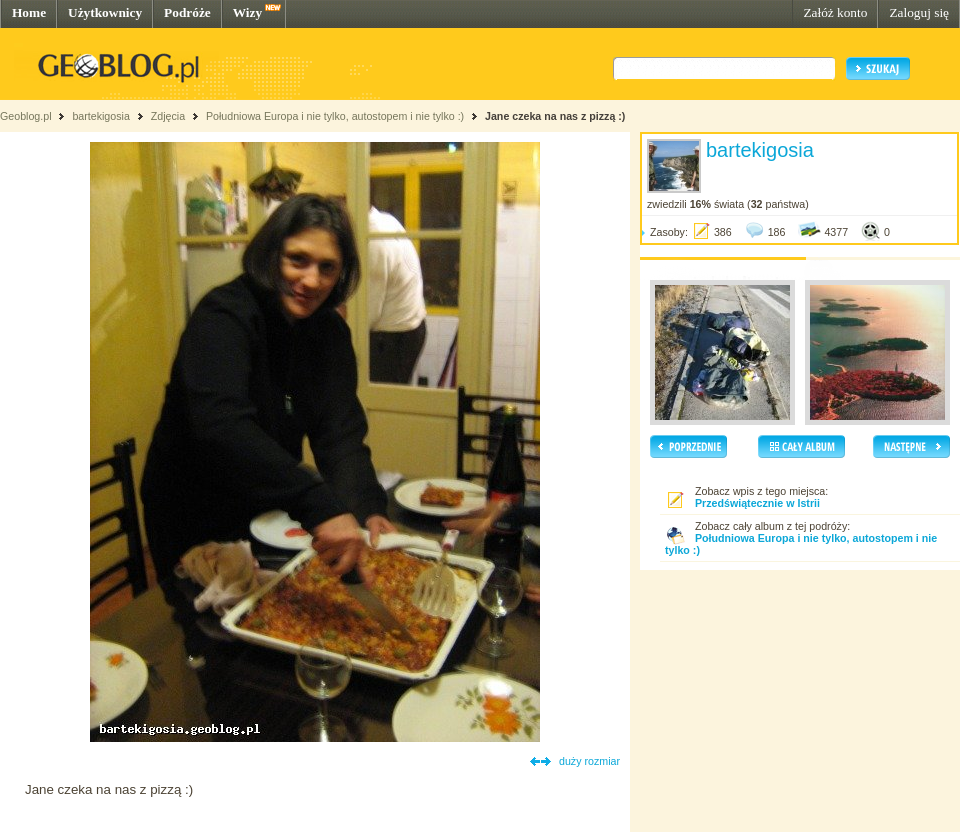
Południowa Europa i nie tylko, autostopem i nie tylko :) (335, 116)
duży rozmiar (589, 761)
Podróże (187, 12)
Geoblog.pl (26, 116)
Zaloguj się (919, 12)
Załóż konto (835, 12)
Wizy (247, 12)
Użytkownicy (105, 12)
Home (29, 12)
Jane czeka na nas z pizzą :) (555, 116)
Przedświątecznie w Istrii (757, 503)
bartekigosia (100, 116)
